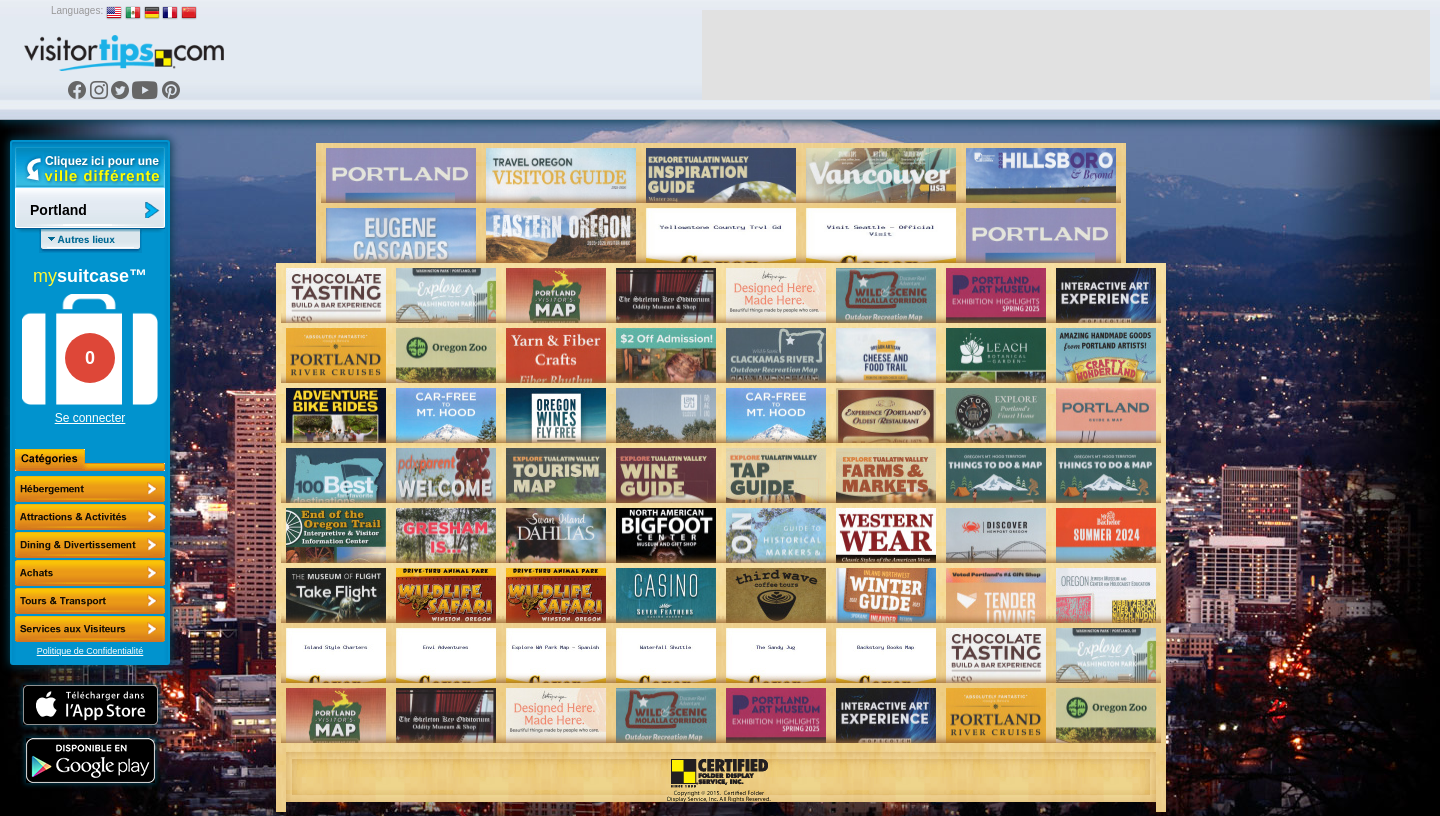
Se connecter (90, 418)
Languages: (77, 10)
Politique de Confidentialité (90, 651)
